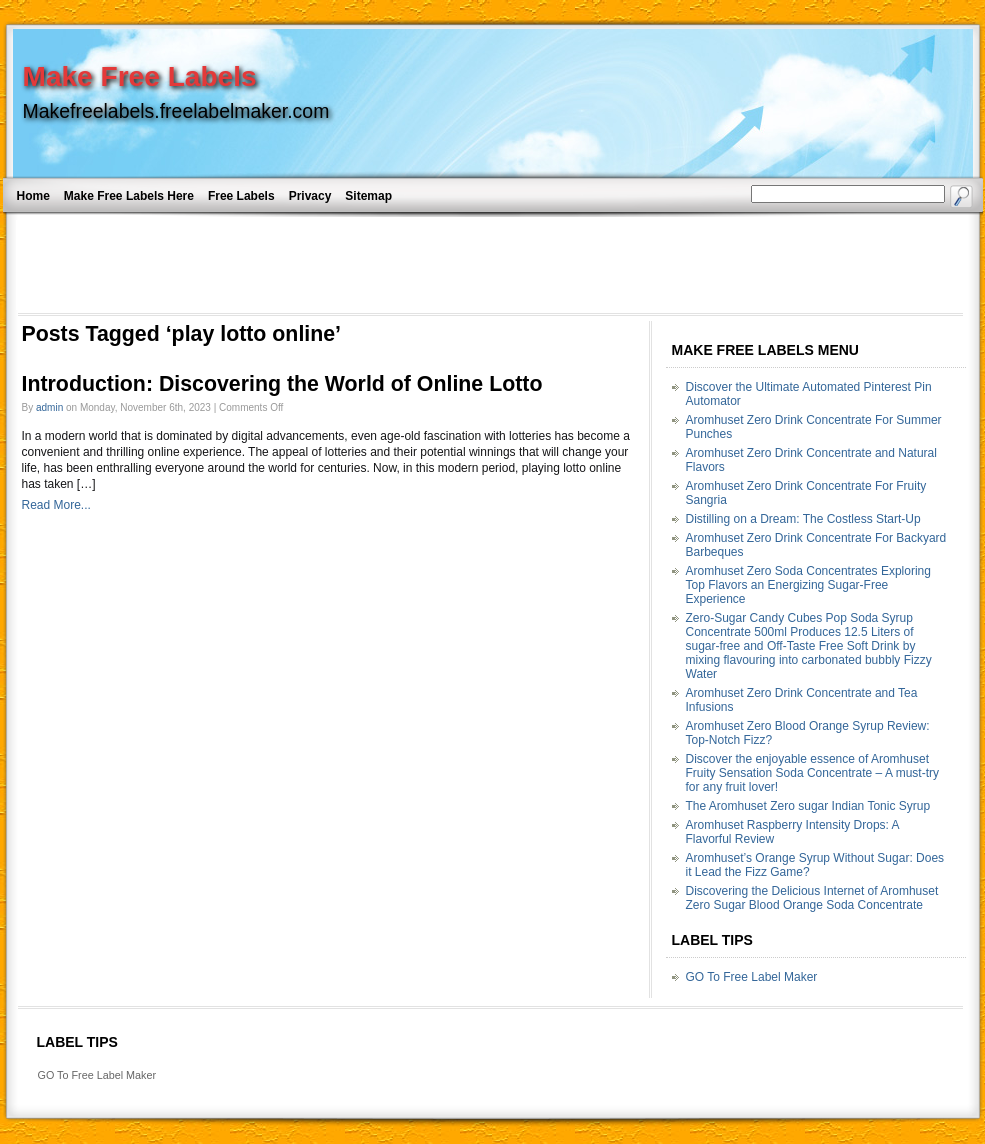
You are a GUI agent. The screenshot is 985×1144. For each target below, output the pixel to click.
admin (49, 407)
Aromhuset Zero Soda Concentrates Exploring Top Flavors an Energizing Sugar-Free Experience (808, 585)
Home (33, 196)
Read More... (56, 505)
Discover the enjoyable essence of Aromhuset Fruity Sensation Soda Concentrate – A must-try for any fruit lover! (812, 773)
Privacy (310, 196)
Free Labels (241, 196)
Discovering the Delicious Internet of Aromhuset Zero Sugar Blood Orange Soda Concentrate (812, 898)
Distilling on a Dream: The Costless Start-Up (803, 519)
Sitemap (368, 196)
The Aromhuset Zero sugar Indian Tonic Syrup (808, 806)
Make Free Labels (140, 76)
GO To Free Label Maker (752, 977)
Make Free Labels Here (129, 196)
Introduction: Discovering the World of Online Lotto (282, 384)
